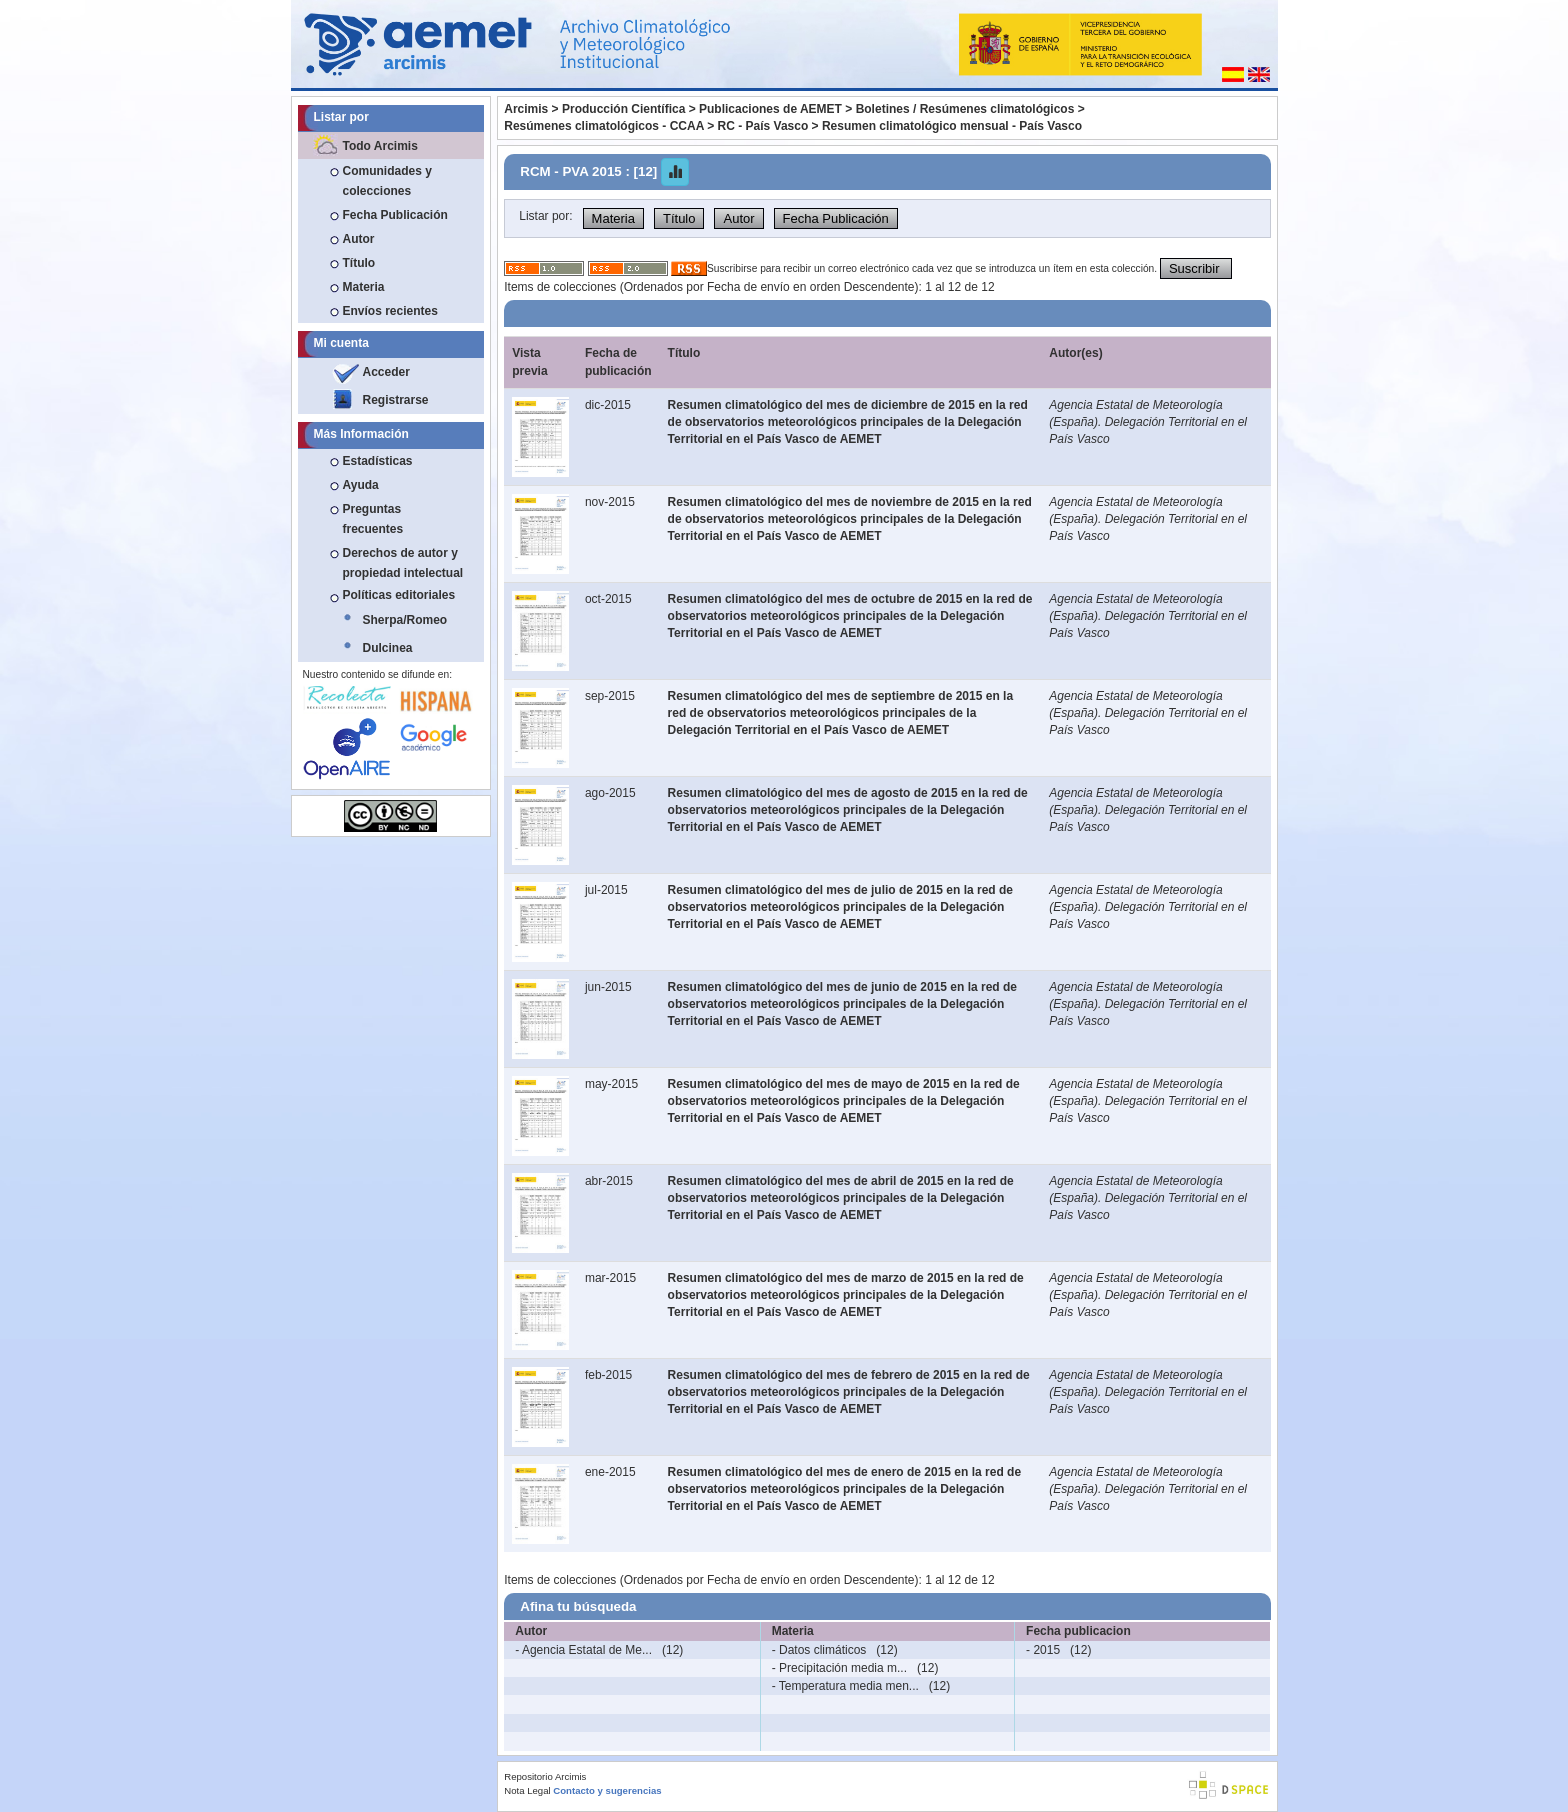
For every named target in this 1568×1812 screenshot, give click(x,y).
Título (359, 263)
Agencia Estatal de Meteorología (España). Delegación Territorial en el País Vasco (1148, 422)
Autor (359, 239)
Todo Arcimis (380, 146)
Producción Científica (623, 109)
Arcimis (526, 109)
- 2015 (1043, 1650)
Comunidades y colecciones (387, 181)
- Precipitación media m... (839, 1668)
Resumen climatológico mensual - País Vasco (952, 126)
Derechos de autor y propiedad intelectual (403, 563)
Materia (364, 287)
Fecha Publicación (395, 215)
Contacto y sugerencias (607, 1790)
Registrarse (396, 400)
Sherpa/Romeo (405, 620)
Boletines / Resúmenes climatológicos (965, 109)
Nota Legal (527, 1790)
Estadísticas (378, 461)
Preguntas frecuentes (373, 519)
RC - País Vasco (763, 126)
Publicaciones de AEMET (770, 109)
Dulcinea (388, 648)
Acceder (386, 372)
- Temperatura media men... (845, 1686)
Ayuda (361, 485)
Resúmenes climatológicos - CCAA (604, 126)
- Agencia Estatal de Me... (583, 1650)
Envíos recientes (390, 311)
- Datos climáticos (819, 1650)
